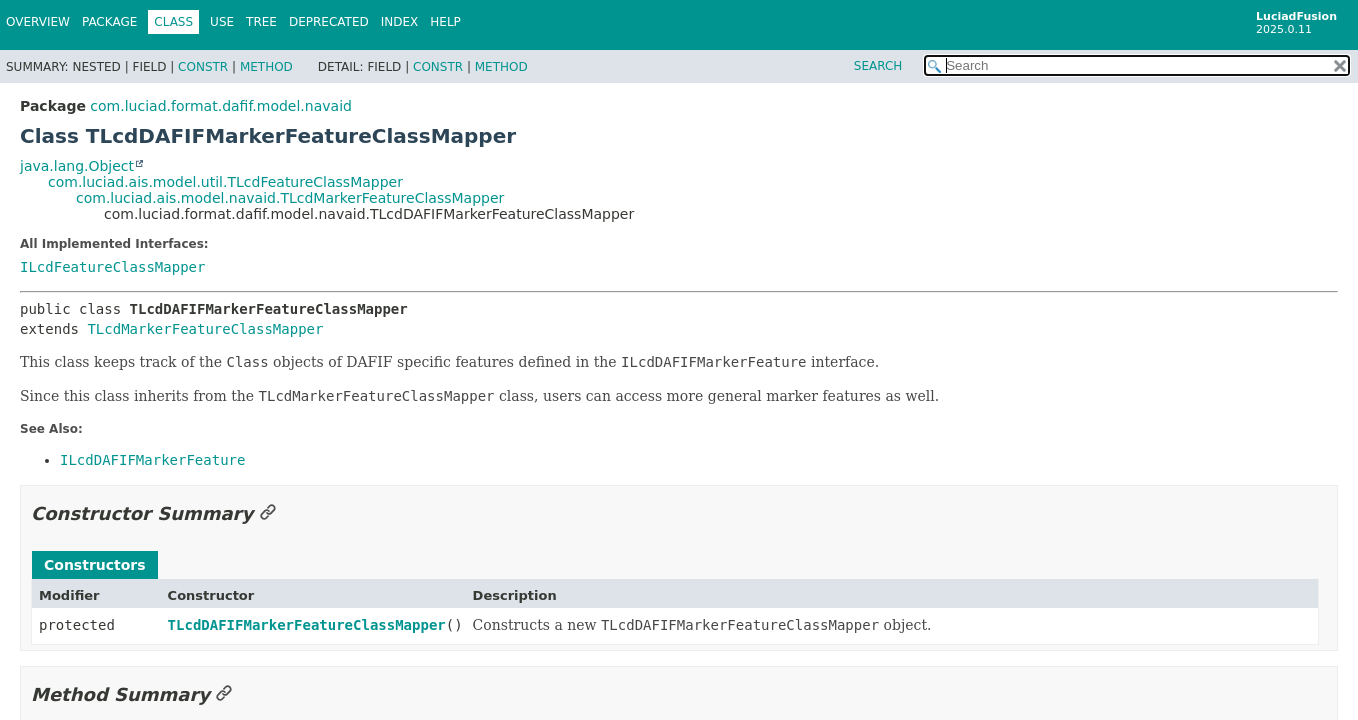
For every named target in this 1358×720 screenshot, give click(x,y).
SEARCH (878, 66)
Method (266, 67)
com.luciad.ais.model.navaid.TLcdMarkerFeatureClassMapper (290, 198)
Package (109, 22)
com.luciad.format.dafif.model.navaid (221, 106)
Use (222, 22)
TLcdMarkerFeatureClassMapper (205, 329)
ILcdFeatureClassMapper (112, 267)
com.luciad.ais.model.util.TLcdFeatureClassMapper (225, 182)
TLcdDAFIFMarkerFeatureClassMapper (307, 625)
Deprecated (329, 22)
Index (400, 22)
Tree (261, 22)
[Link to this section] (268, 513)
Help (445, 22)
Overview (38, 22)
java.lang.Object (77, 166)
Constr (203, 67)
